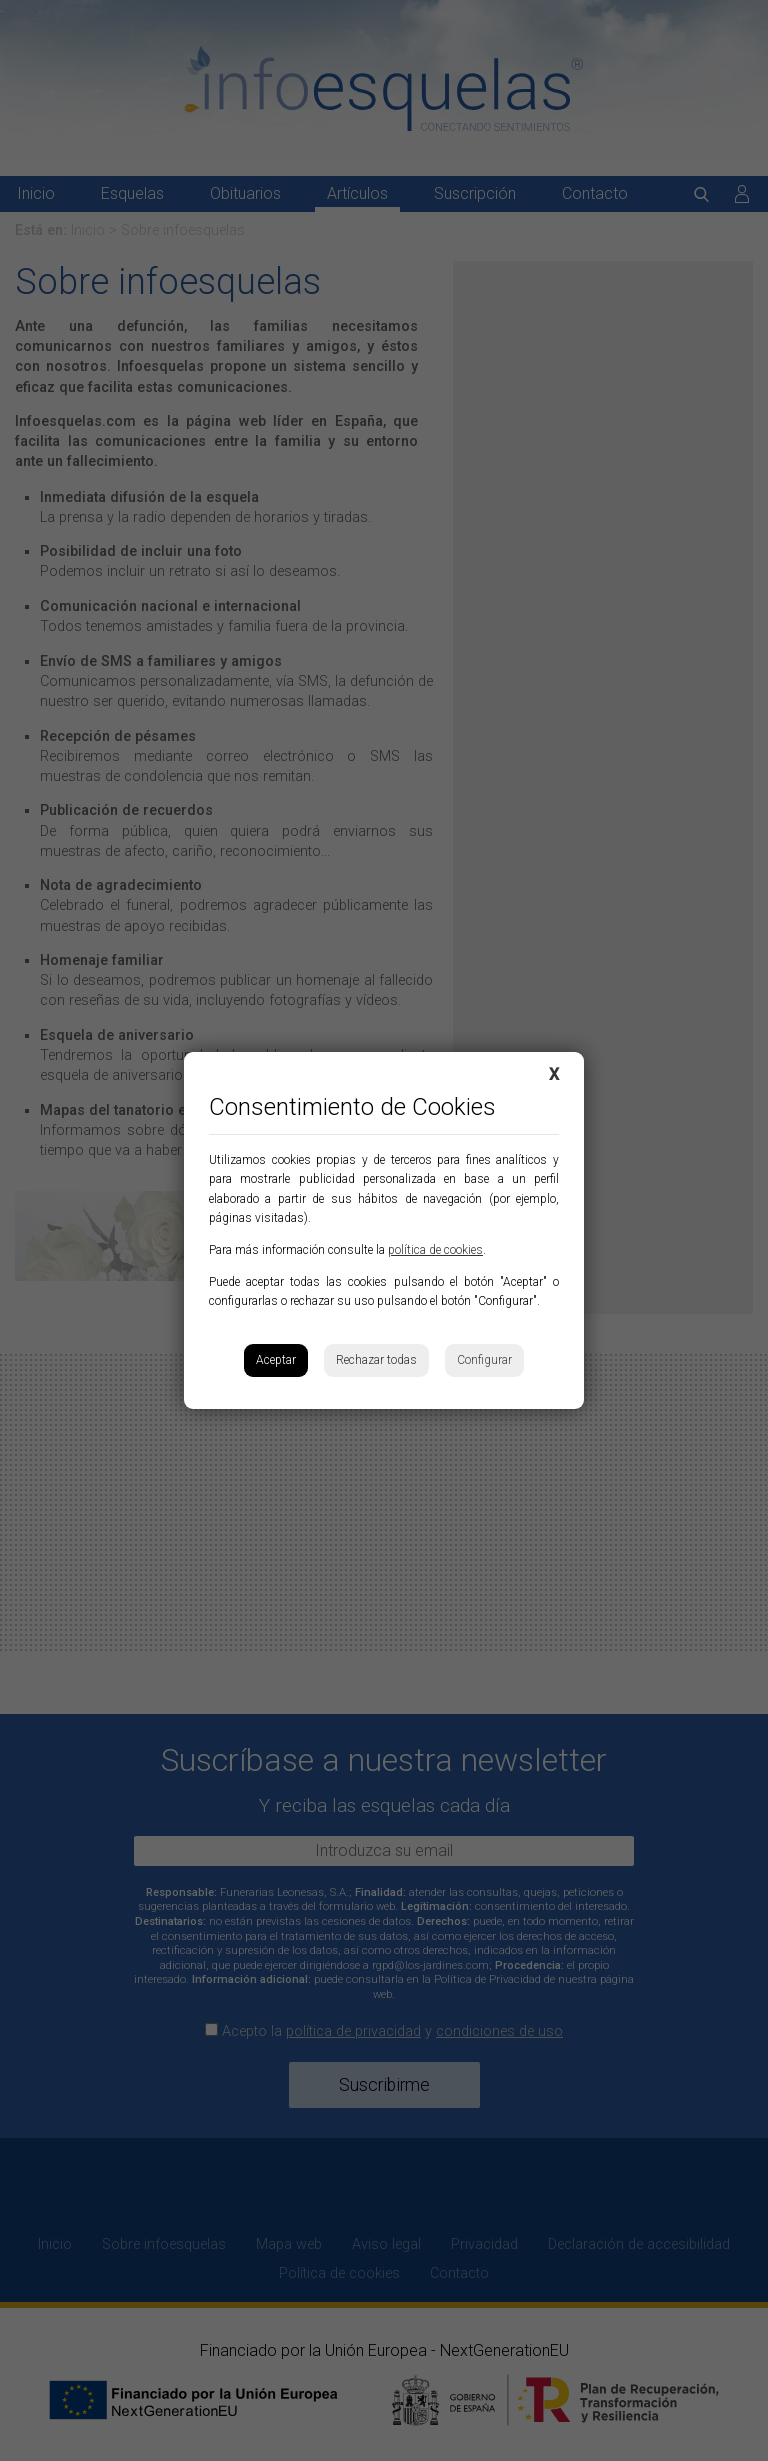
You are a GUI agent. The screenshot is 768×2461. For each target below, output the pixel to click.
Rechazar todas (376, 1360)
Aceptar (276, 1360)
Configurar (484, 1360)
